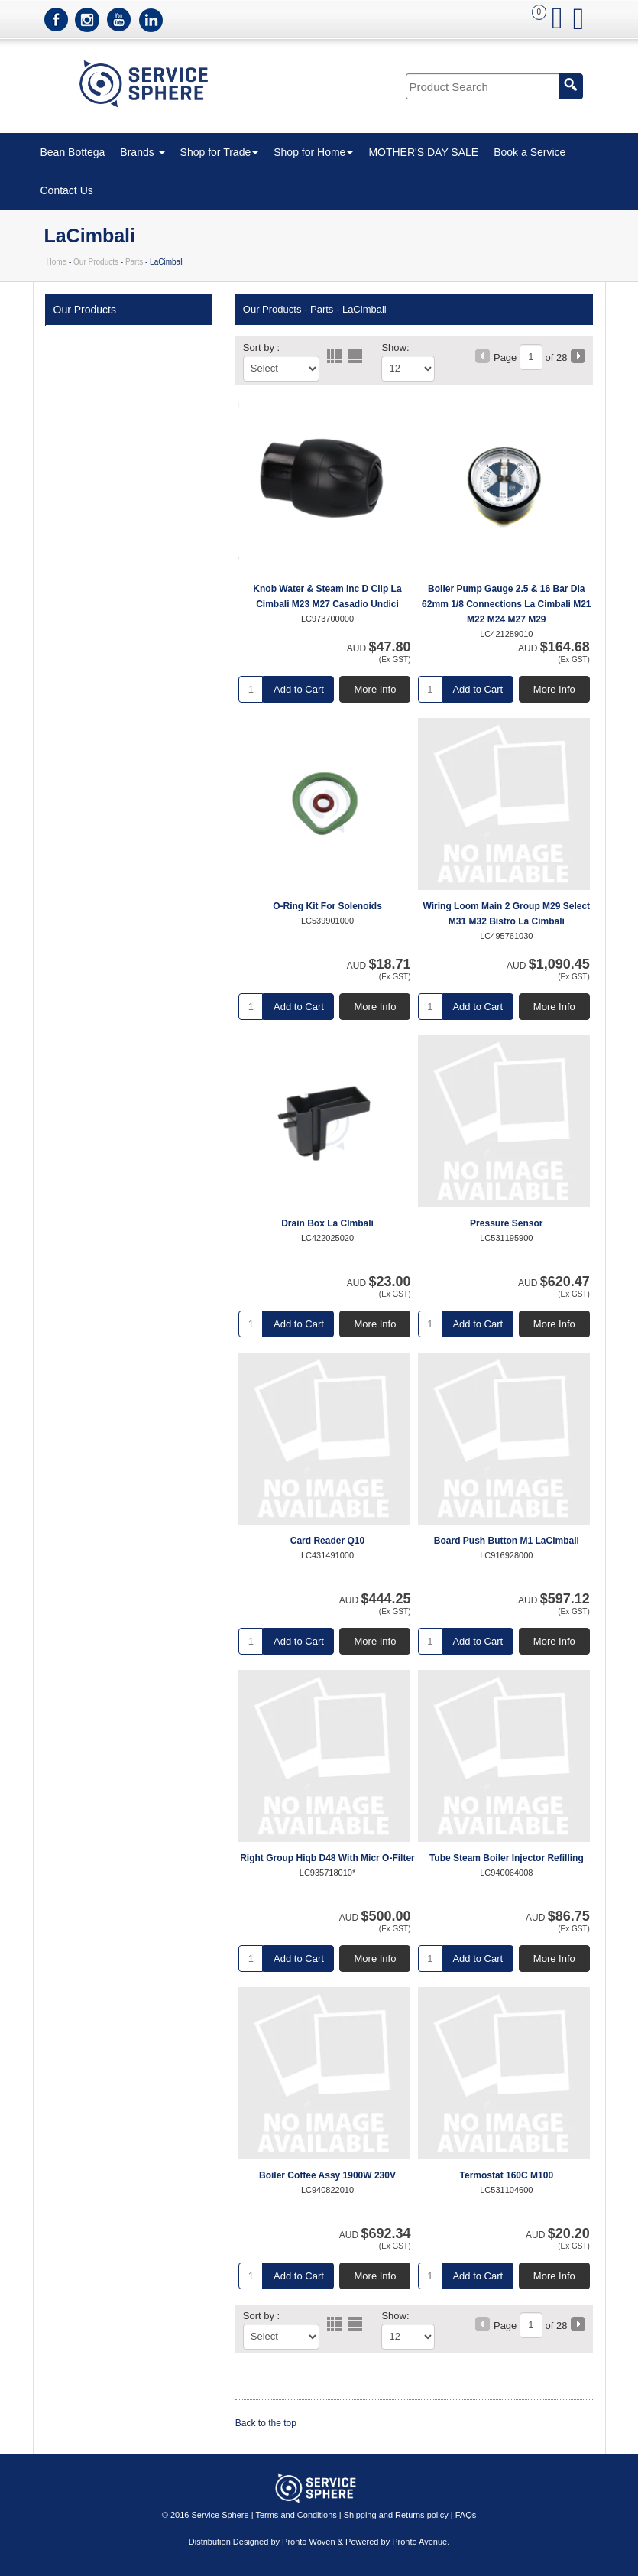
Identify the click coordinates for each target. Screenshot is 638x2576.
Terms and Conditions (295, 2514)
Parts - (324, 309)
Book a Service (529, 152)
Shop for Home (313, 152)
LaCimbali (364, 309)
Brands (142, 152)
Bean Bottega (72, 152)
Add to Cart (299, 689)
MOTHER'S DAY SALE (423, 152)
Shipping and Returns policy (396, 2514)
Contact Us (66, 190)
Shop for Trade (219, 152)
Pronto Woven (308, 2541)
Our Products (95, 262)
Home (57, 262)
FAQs (466, 2514)
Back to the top (265, 2423)
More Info (376, 689)
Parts (134, 262)
